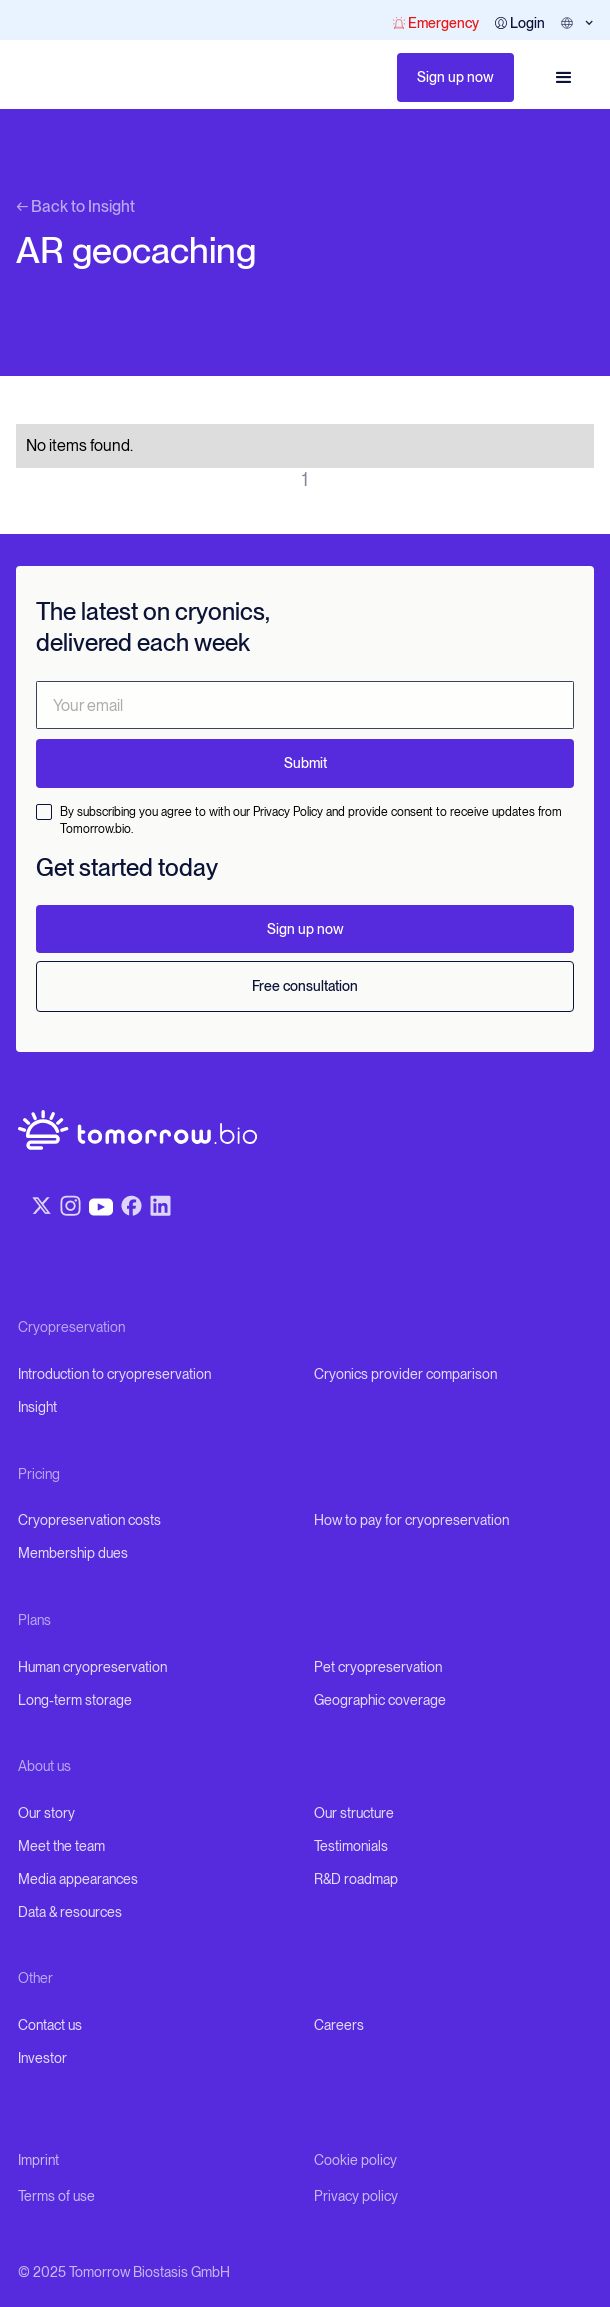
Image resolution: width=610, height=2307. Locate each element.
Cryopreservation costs (89, 1520)
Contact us (50, 2025)
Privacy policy (356, 2196)
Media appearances (78, 1879)
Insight (37, 1407)
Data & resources (70, 1912)
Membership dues (73, 1553)
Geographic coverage (380, 1700)
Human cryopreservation (92, 1667)
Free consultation (305, 986)
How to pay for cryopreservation (411, 1520)
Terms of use (56, 2196)
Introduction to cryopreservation (114, 1374)
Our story (46, 1813)
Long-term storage (75, 1700)
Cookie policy (355, 2160)
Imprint (38, 2160)
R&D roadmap (356, 1879)
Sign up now (455, 77)
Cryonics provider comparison (405, 1374)
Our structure (354, 1813)
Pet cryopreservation (378, 1667)
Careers (339, 2025)
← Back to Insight (75, 206)
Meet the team (61, 1846)
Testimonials (351, 1846)
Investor (42, 2058)
